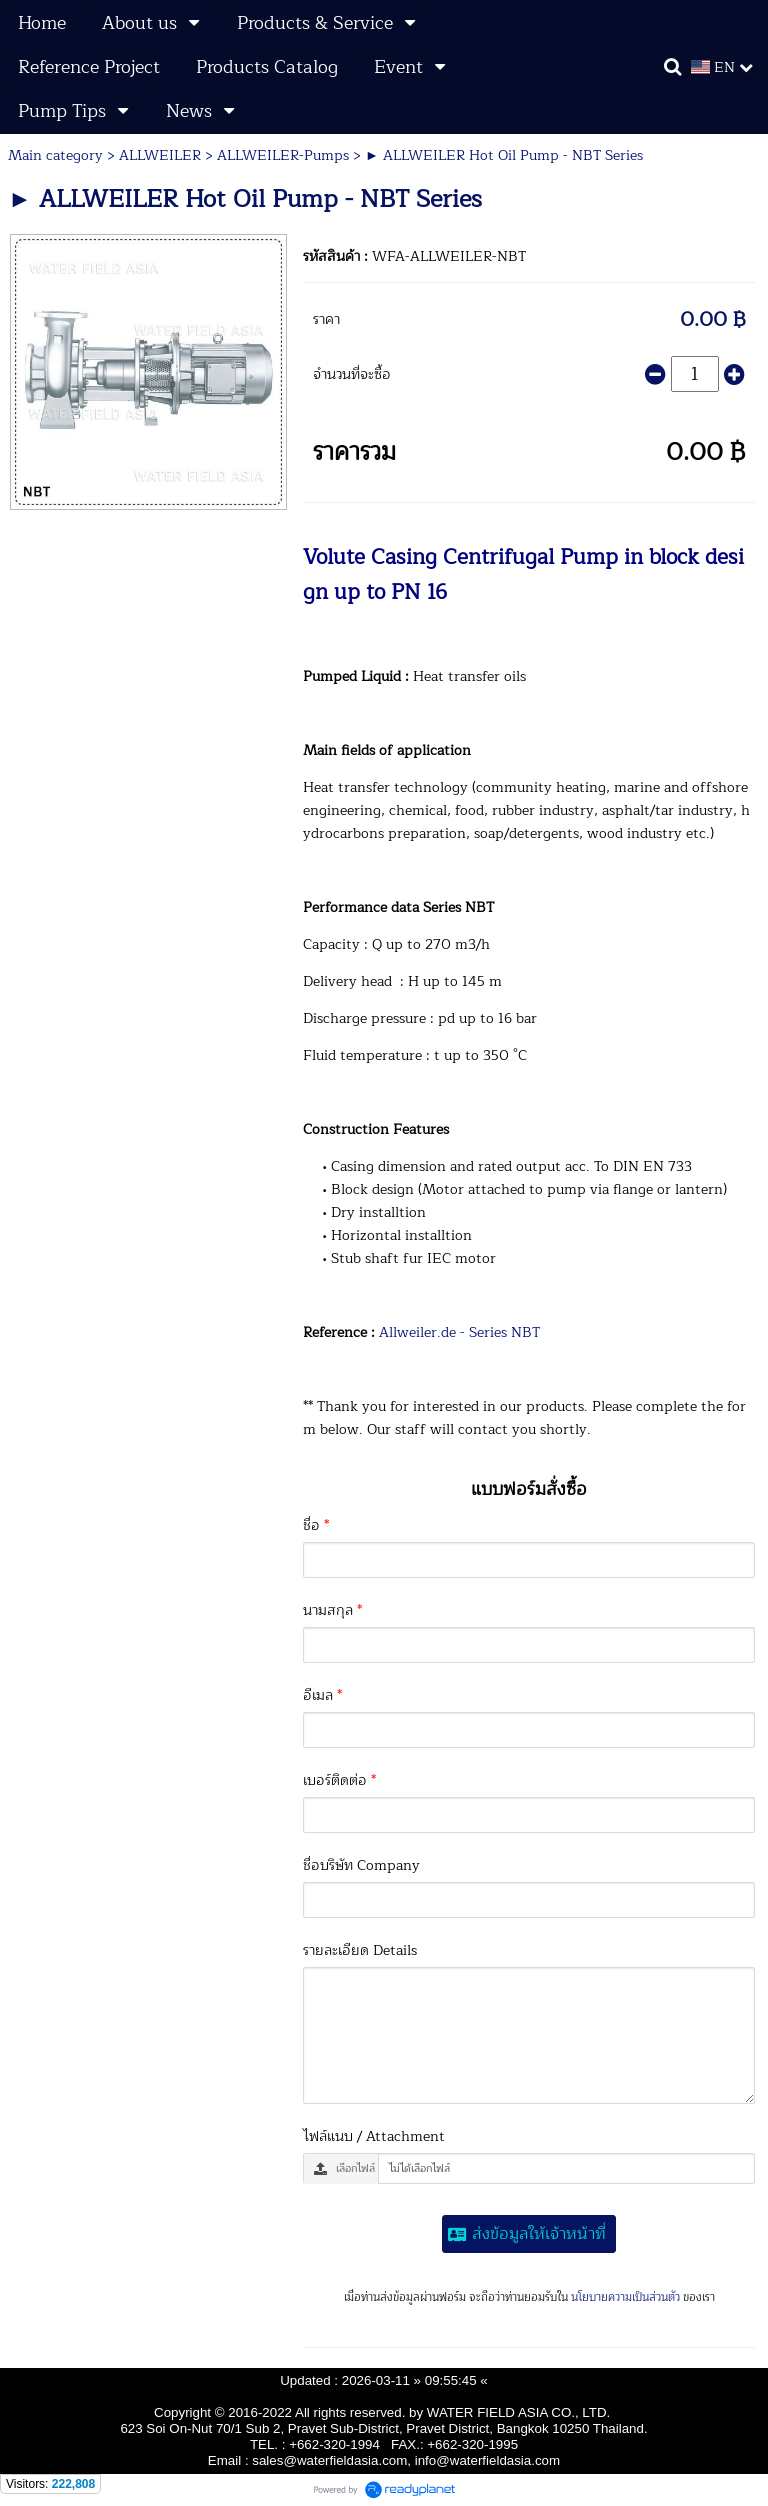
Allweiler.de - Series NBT (459, 1332)
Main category (55, 155)
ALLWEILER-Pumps (283, 155)
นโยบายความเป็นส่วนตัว (625, 2297)
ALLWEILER (160, 155)
